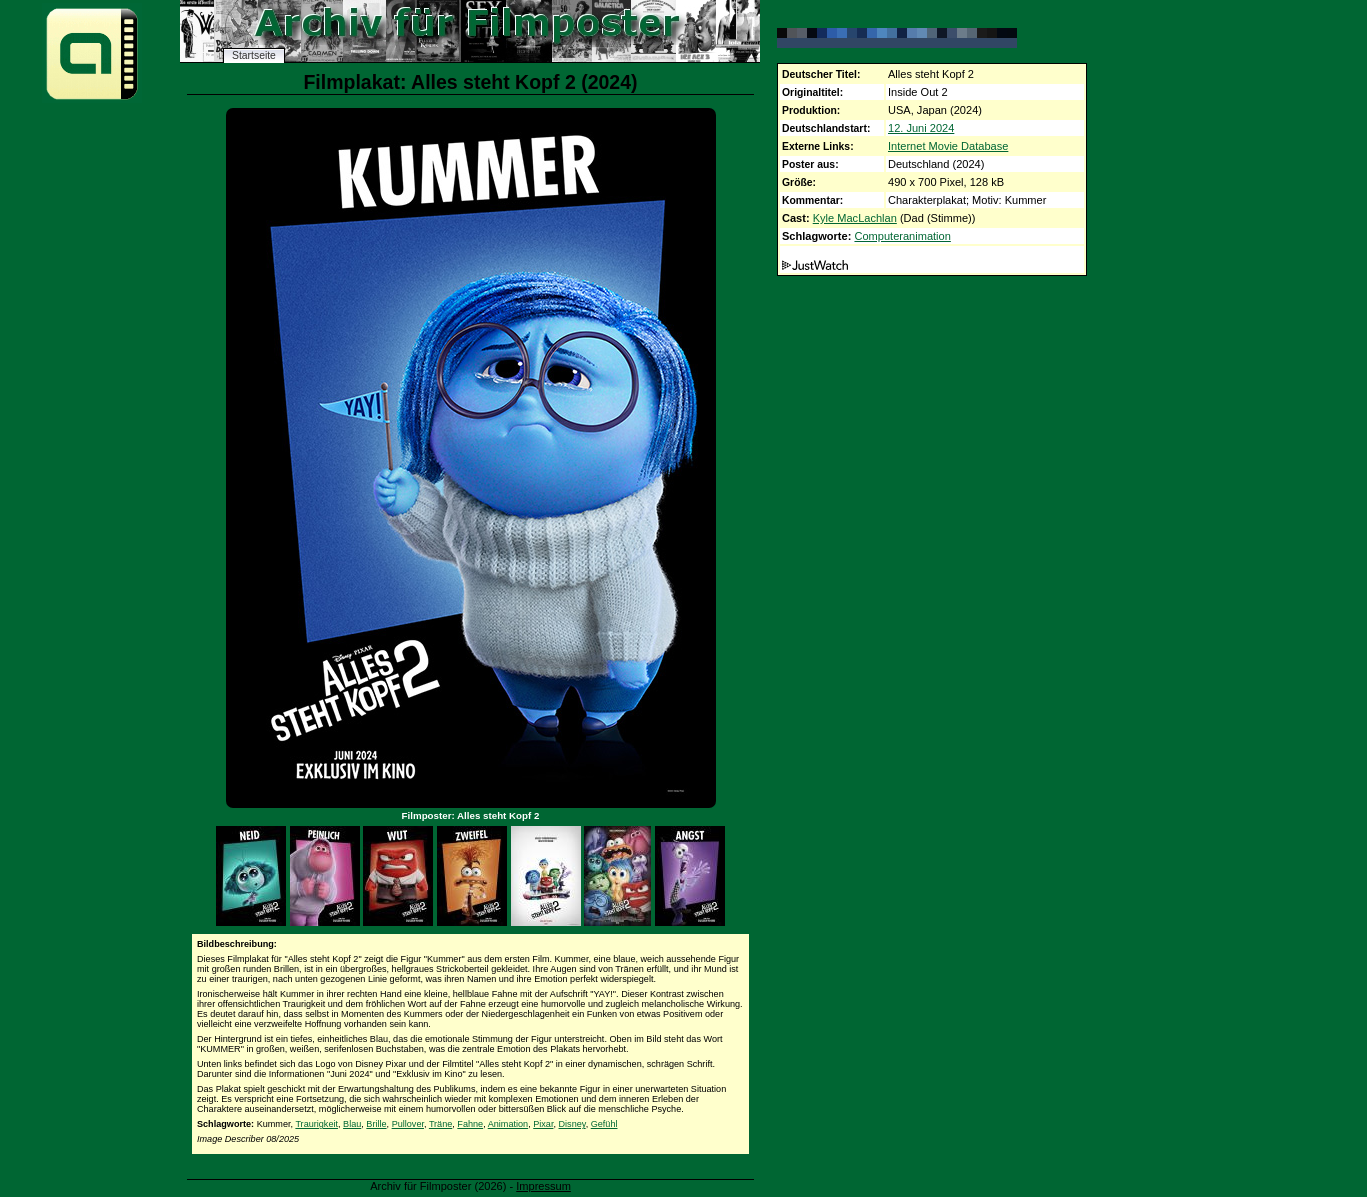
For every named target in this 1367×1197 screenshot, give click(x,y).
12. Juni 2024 (921, 128)
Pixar (543, 1124)
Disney (572, 1124)
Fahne (470, 1124)
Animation (508, 1124)
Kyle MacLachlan (855, 218)
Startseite (254, 55)
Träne (440, 1124)
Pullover (408, 1124)
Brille (376, 1124)
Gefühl (604, 1124)
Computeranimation (902, 236)
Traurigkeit (316, 1124)
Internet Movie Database (948, 146)
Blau (352, 1124)
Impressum (543, 1186)
